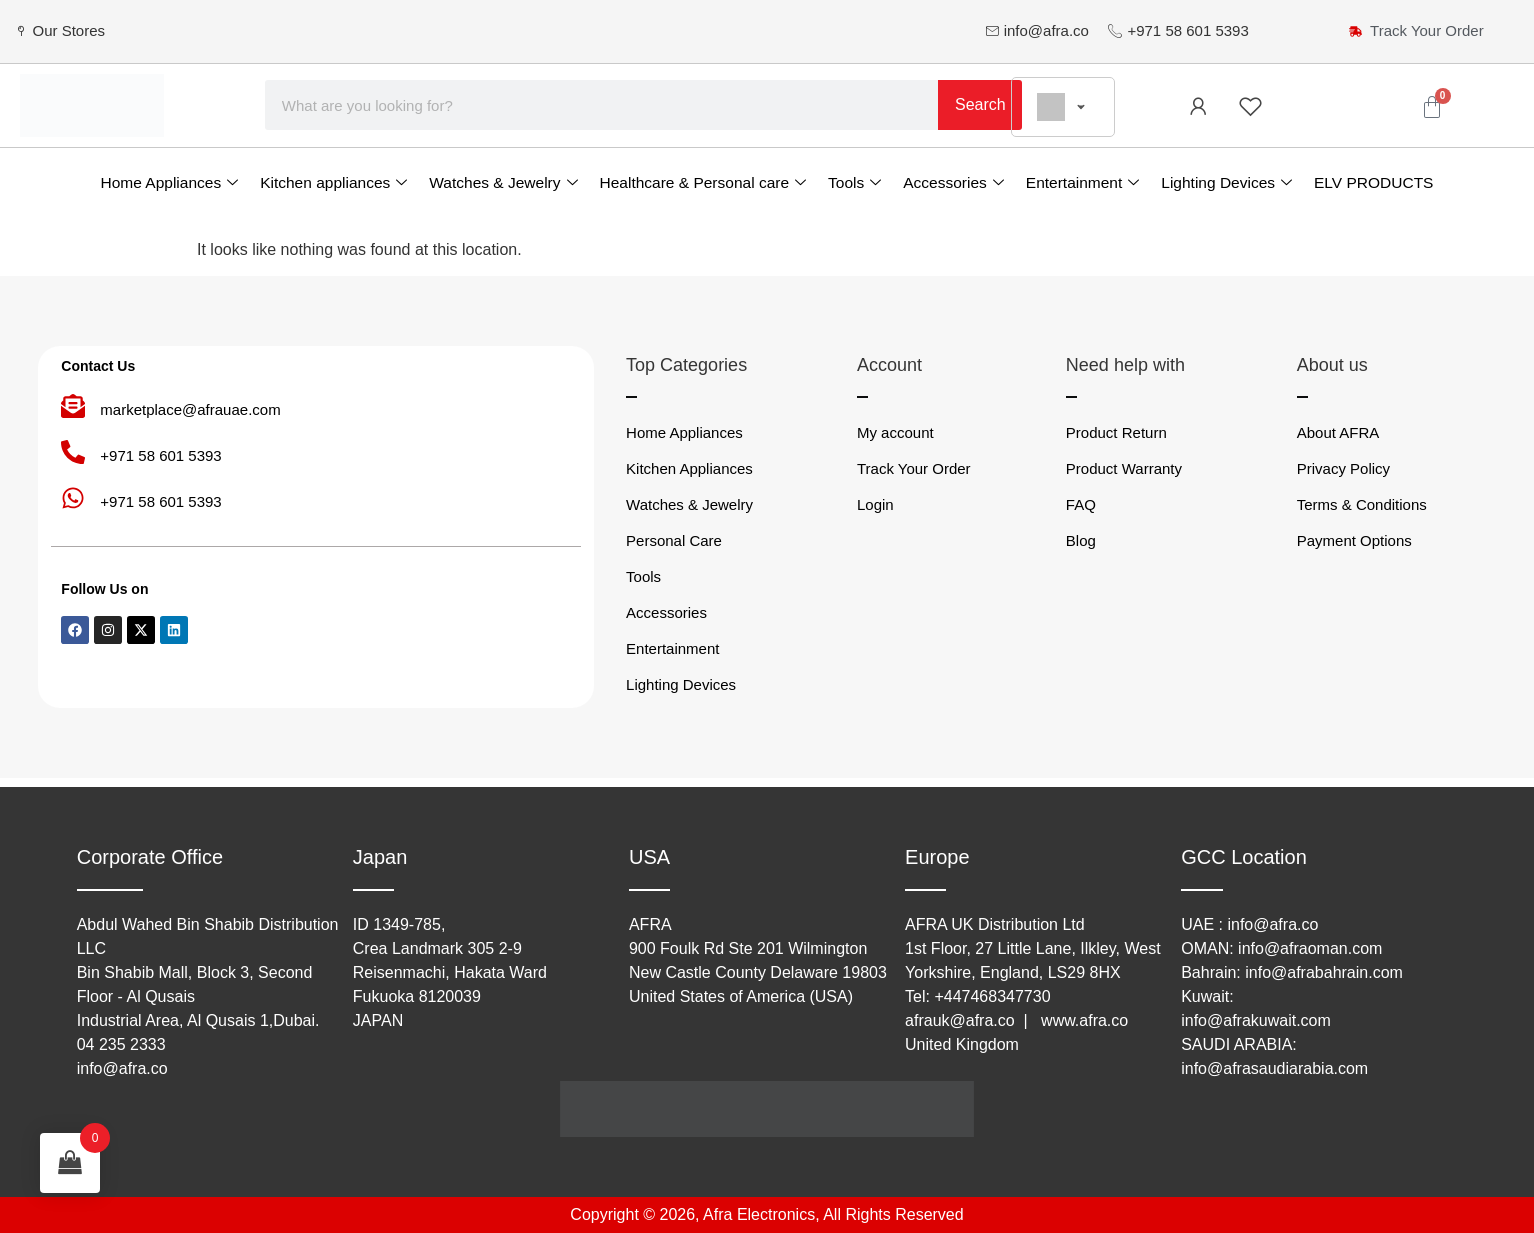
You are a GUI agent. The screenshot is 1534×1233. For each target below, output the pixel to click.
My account (895, 432)
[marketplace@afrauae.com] (73, 406)
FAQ (1081, 504)
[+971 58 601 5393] (73, 452)
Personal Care (674, 540)
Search (980, 104)
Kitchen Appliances (689, 468)
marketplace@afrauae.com (190, 409)
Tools (854, 182)
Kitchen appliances (333, 182)
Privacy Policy (1343, 468)
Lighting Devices (1226, 182)
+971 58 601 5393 (160, 455)
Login (875, 504)
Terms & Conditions (1362, 504)
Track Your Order (914, 468)
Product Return (1116, 432)
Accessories (953, 182)
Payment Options (1354, 540)
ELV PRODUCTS (1373, 182)
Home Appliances (170, 182)
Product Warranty (1124, 468)
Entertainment (1083, 182)
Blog (1081, 540)
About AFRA (1338, 432)
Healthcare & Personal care (703, 182)
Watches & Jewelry (503, 182)
